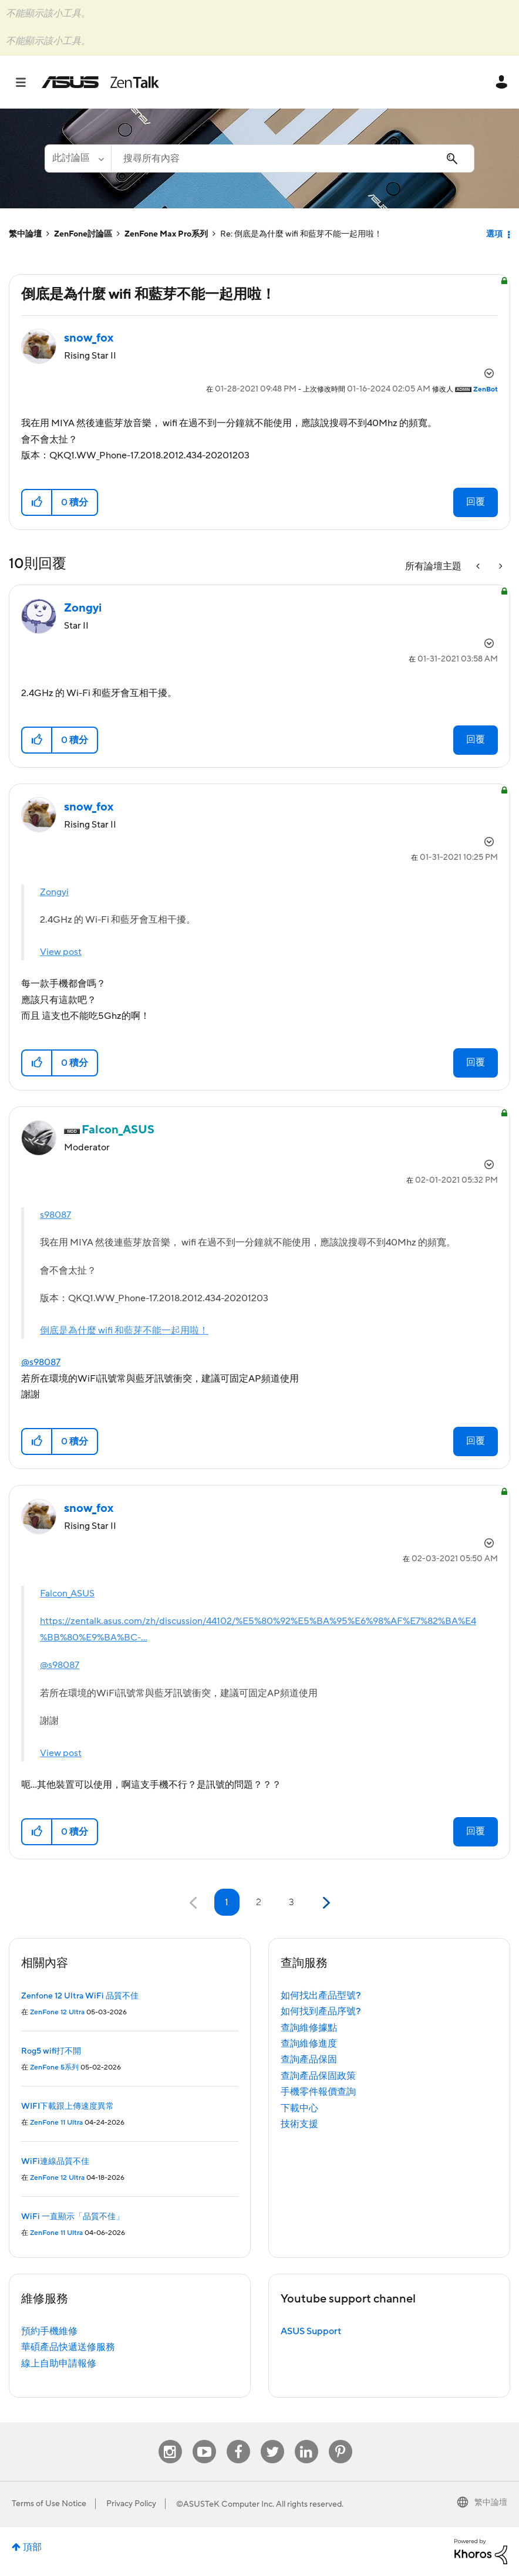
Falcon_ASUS (67, 1593)
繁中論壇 (25, 234)
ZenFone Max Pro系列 (166, 234)
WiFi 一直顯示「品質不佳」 (72, 2217)
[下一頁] (325, 1903)
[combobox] (292, 158)
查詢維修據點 (309, 2028)
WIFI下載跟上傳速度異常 (67, 2106)
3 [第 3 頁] (291, 1902)
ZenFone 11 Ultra (56, 2122)
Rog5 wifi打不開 (51, 2051)
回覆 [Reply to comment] (475, 739)
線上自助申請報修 (58, 2363)
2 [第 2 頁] (258, 1902)
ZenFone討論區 (83, 234)
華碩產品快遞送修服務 (68, 2347)
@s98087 (40, 1362)
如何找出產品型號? (321, 1995)
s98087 (55, 1215)
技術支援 (299, 2124)
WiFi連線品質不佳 (55, 2161)
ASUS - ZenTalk (100, 82)
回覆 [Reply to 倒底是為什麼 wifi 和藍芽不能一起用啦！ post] (475, 502)
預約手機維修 (49, 2331)
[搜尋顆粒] (78, 158)
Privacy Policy (131, 2504)
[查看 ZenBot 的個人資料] (485, 389)
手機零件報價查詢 (318, 2092)
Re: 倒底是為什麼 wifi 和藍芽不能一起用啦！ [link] (301, 234)
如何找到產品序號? (321, 2011)
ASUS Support (311, 2331)
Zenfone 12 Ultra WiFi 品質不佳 (80, 1996)
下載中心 (299, 2108)
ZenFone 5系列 (54, 2067)
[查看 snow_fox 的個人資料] (88, 338)
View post (61, 952)
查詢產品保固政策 (318, 2076)
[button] (37, 502)
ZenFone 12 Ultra (57, 2012)
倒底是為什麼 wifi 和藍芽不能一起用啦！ (124, 1330)
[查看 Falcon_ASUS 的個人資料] (118, 1129)
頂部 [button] (32, 2547)
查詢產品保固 (309, 2059)
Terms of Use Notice (49, 2504)
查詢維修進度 (309, 2044)
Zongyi (54, 892)
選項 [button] (494, 234)
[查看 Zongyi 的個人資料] (83, 608)
